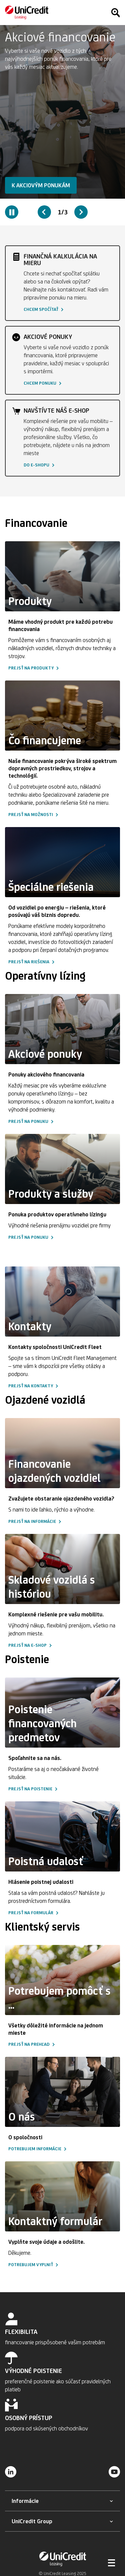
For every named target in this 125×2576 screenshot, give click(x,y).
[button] (41, 185)
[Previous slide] (44, 212)
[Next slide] (81, 212)
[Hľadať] (115, 12)
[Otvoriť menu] (111, 2562)
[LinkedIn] (10, 2471)
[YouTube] (114, 2471)
